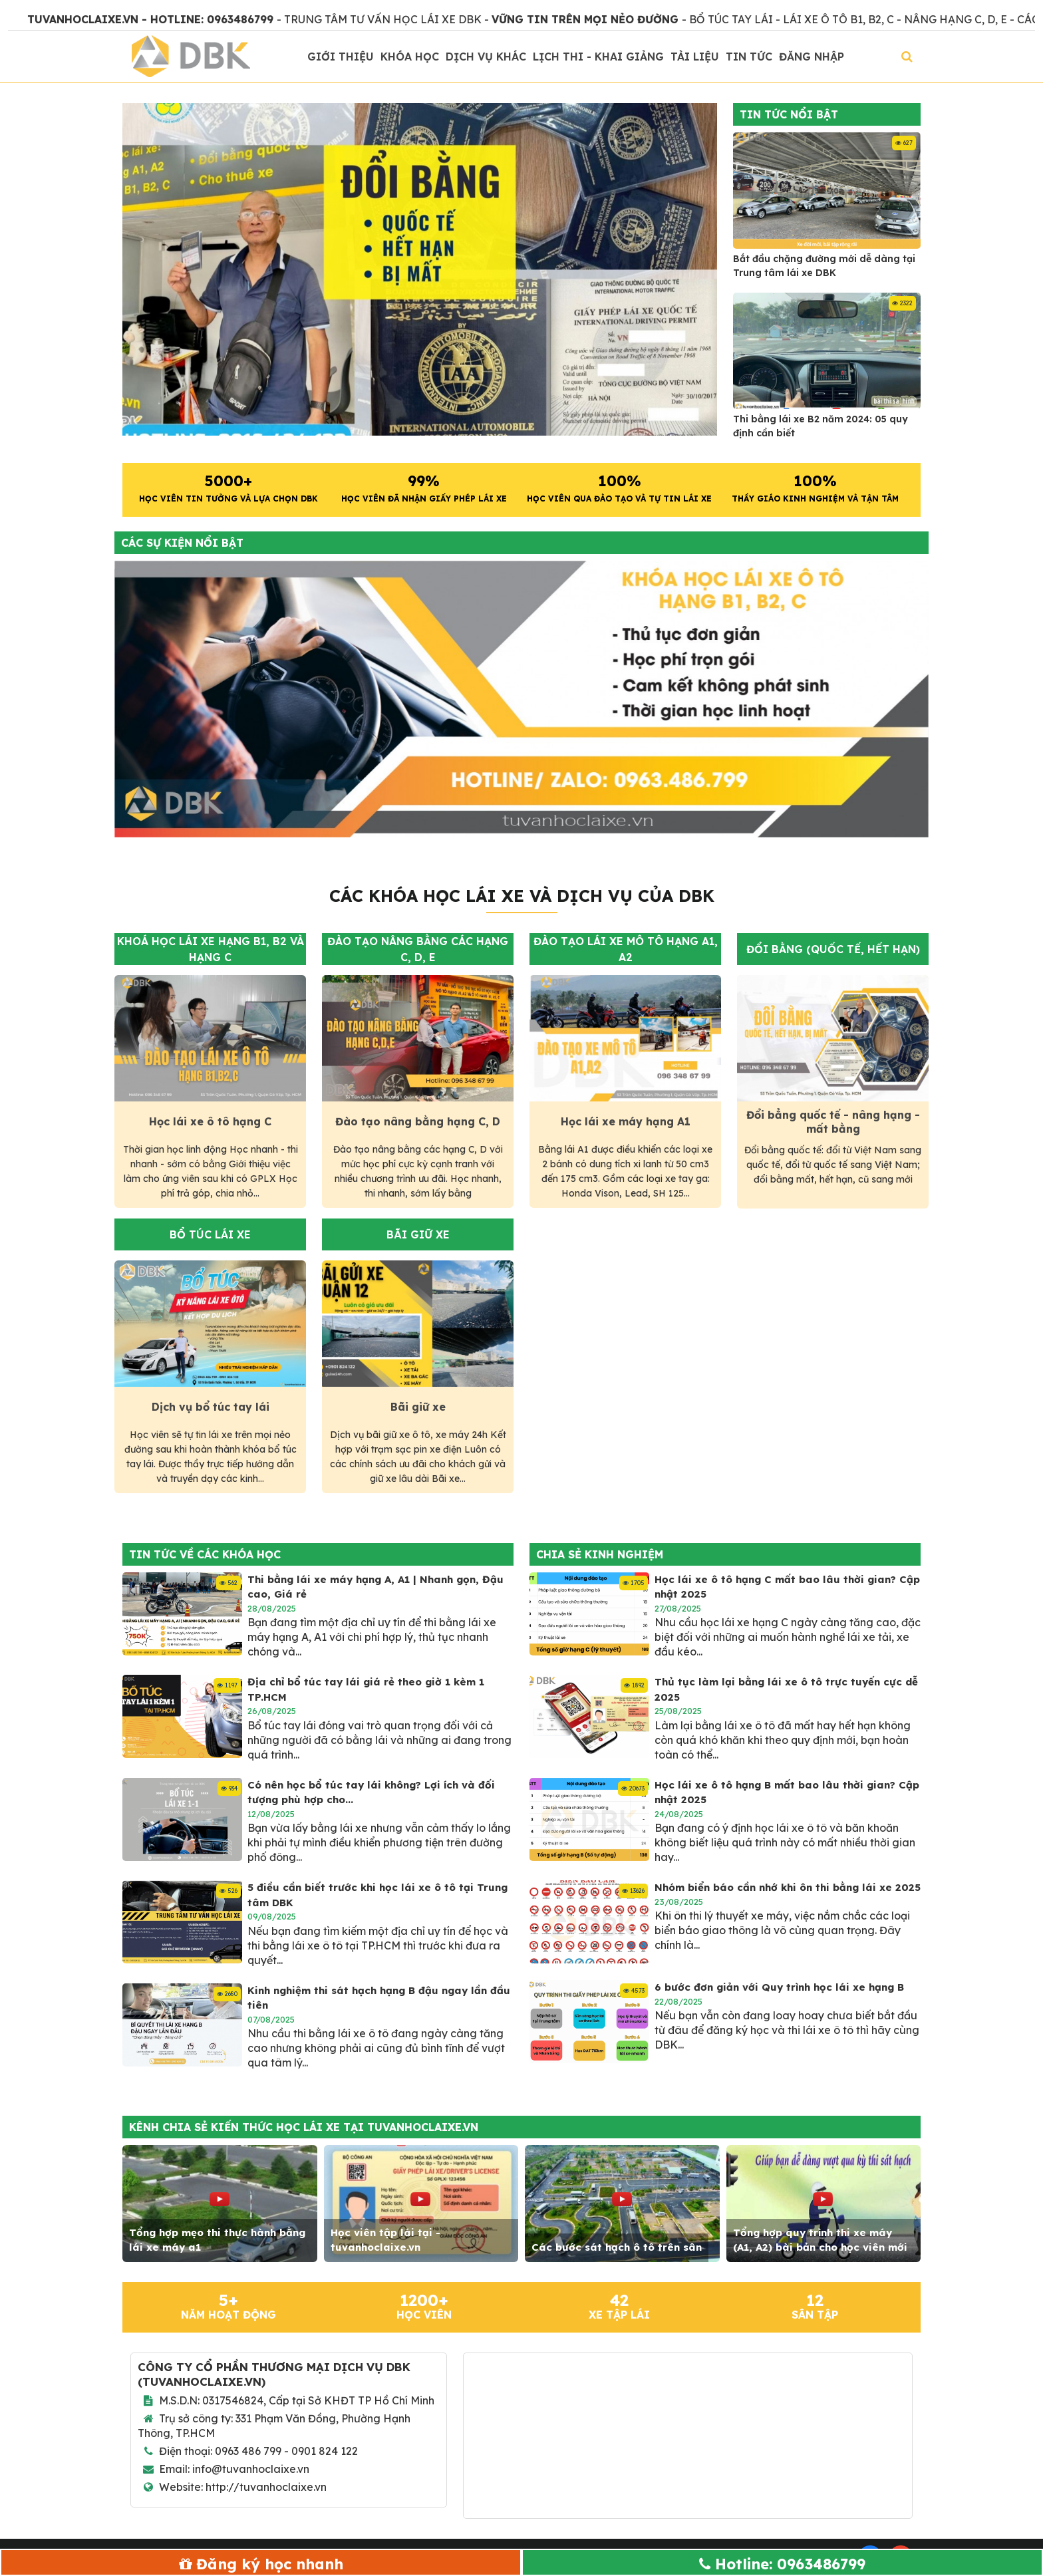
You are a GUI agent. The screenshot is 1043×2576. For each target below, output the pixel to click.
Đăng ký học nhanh (269, 2564)
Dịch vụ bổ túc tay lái (210, 1406)
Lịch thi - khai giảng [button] (598, 56)
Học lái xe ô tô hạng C (210, 1121)
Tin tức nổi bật (789, 114)
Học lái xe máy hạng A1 (625, 1121)
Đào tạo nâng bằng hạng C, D (417, 1121)
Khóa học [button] (409, 56)
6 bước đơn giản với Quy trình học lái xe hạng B (779, 1987)
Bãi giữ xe (418, 1406)
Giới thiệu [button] (340, 56)
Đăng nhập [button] (811, 56)
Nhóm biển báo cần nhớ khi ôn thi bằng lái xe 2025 (788, 1887)
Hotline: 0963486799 (790, 2564)
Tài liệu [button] (694, 56)
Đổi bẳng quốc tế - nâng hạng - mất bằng (833, 1121)
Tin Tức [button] (749, 56)
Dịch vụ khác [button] (486, 56)
